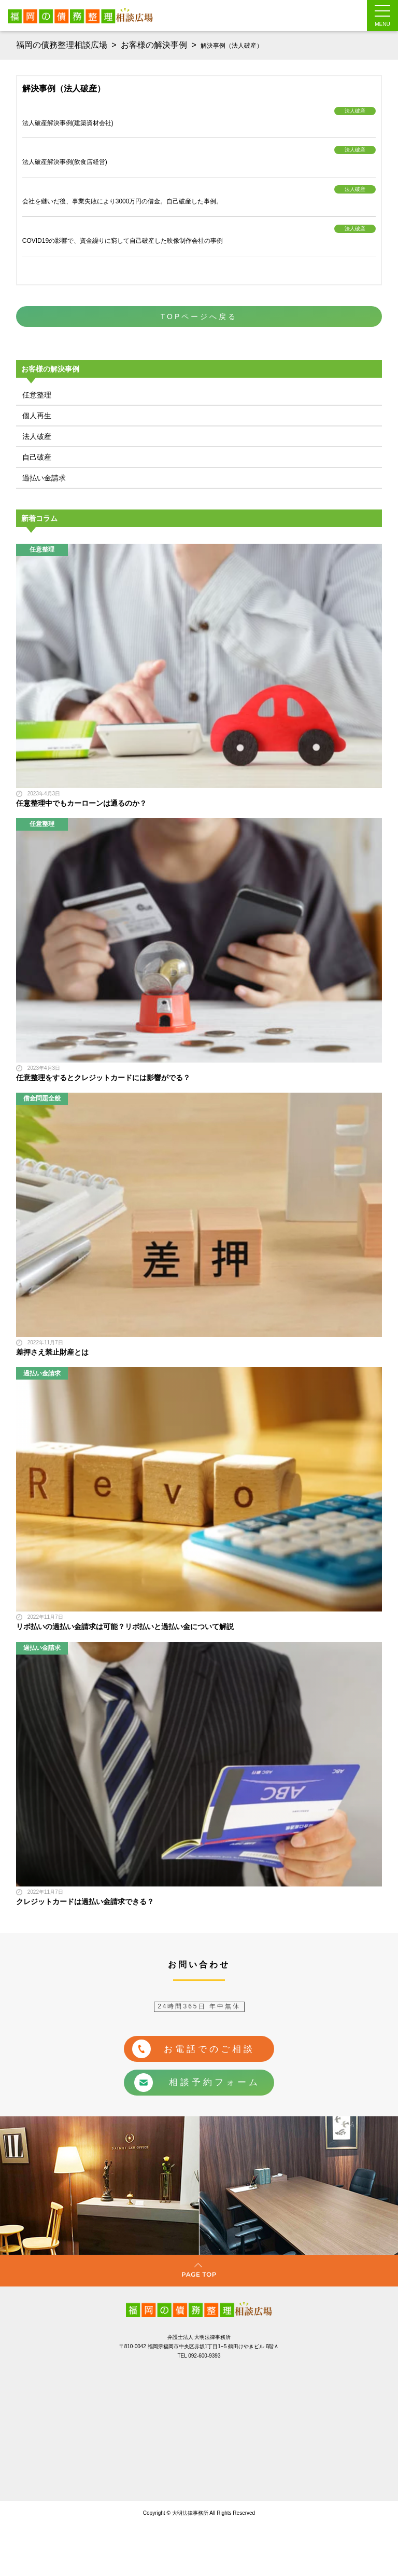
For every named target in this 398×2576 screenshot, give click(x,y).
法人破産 (36, 436)
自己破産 (36, 457)
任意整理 (36, 395)
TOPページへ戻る (199, 316)
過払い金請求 (44, 478)
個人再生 (36, 415)
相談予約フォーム (197, 2082)
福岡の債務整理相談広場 (61, 44)
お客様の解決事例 (154, 44)
